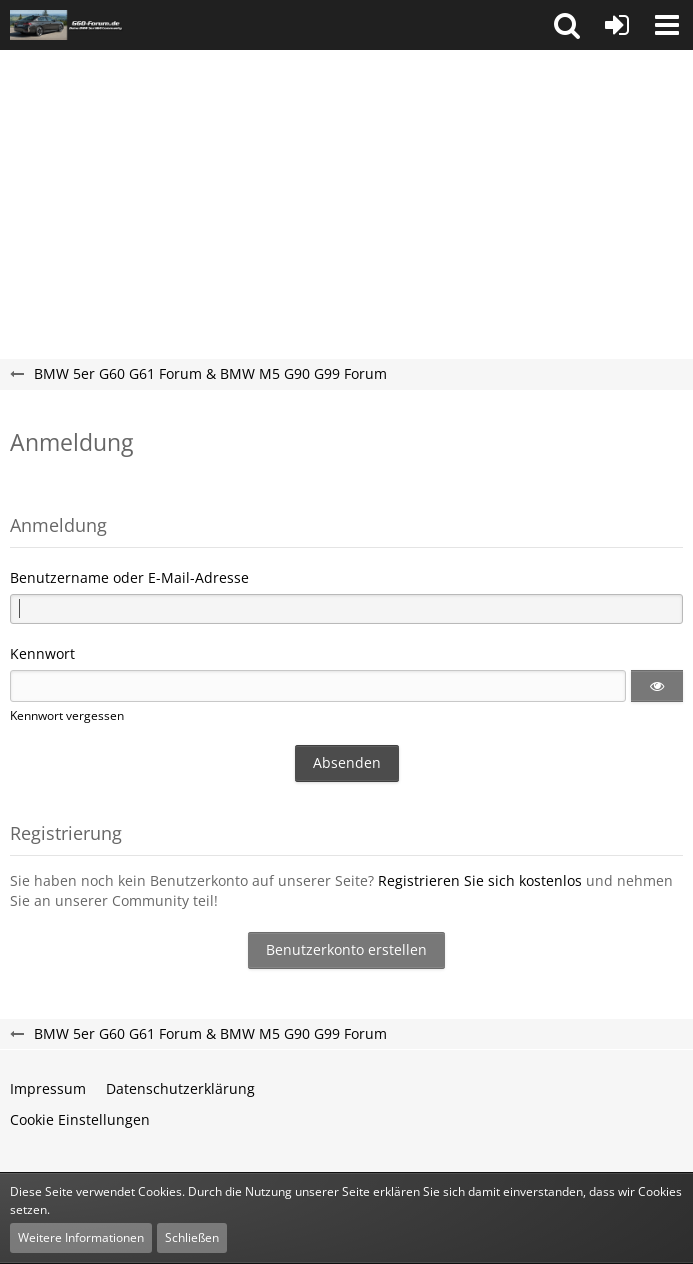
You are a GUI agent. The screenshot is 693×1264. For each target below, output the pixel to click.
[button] (567, 25)
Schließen (192, 1237)
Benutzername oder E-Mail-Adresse (129, 577)
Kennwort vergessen (67, 715)
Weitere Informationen (81, 1237)
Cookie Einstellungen (80, 1119)
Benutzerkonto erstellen (346, 949)
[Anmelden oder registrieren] (617, 25)
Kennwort (42, 653)
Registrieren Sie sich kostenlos (480, 880)
